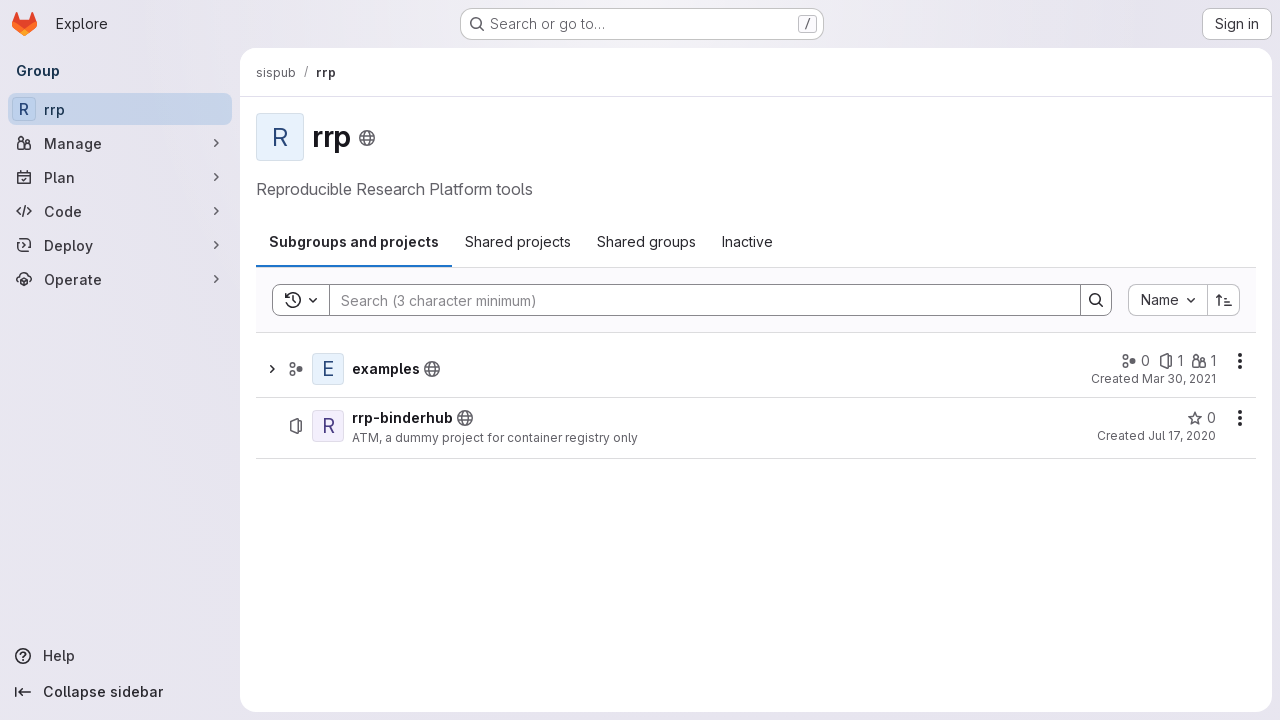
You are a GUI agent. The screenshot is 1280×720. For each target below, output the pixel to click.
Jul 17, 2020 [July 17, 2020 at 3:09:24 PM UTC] (1182, 435)
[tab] (354, 242)
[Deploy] (120, 245)
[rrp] (120, 109)
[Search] (695, 300)
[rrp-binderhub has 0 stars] (1201, 418)
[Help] (120, 656)
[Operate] (120, 279)
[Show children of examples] (272, 369)
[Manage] (120, 143)
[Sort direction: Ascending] (1224, 300)
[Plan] (120, 177)
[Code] (120, 211)
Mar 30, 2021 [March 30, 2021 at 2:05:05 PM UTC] (1179, 378)
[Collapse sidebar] (120, 692)
